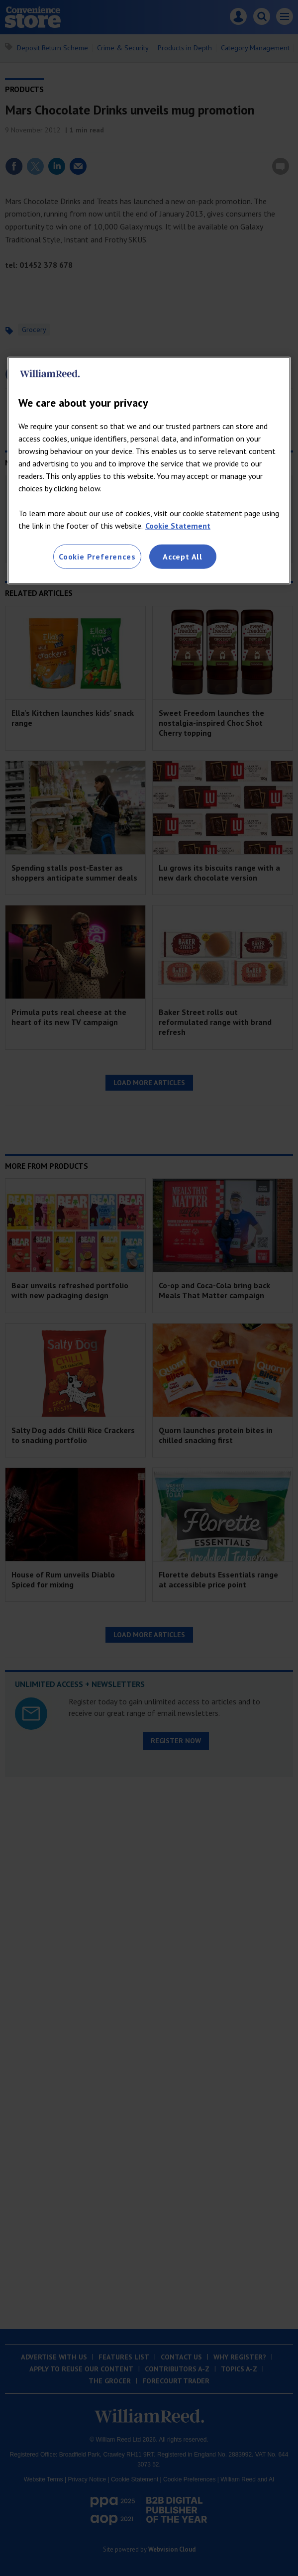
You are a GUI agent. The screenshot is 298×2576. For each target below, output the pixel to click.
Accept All (182, 556)
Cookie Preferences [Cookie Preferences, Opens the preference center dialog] (97, 556)
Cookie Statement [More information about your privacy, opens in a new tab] (177, 526)
